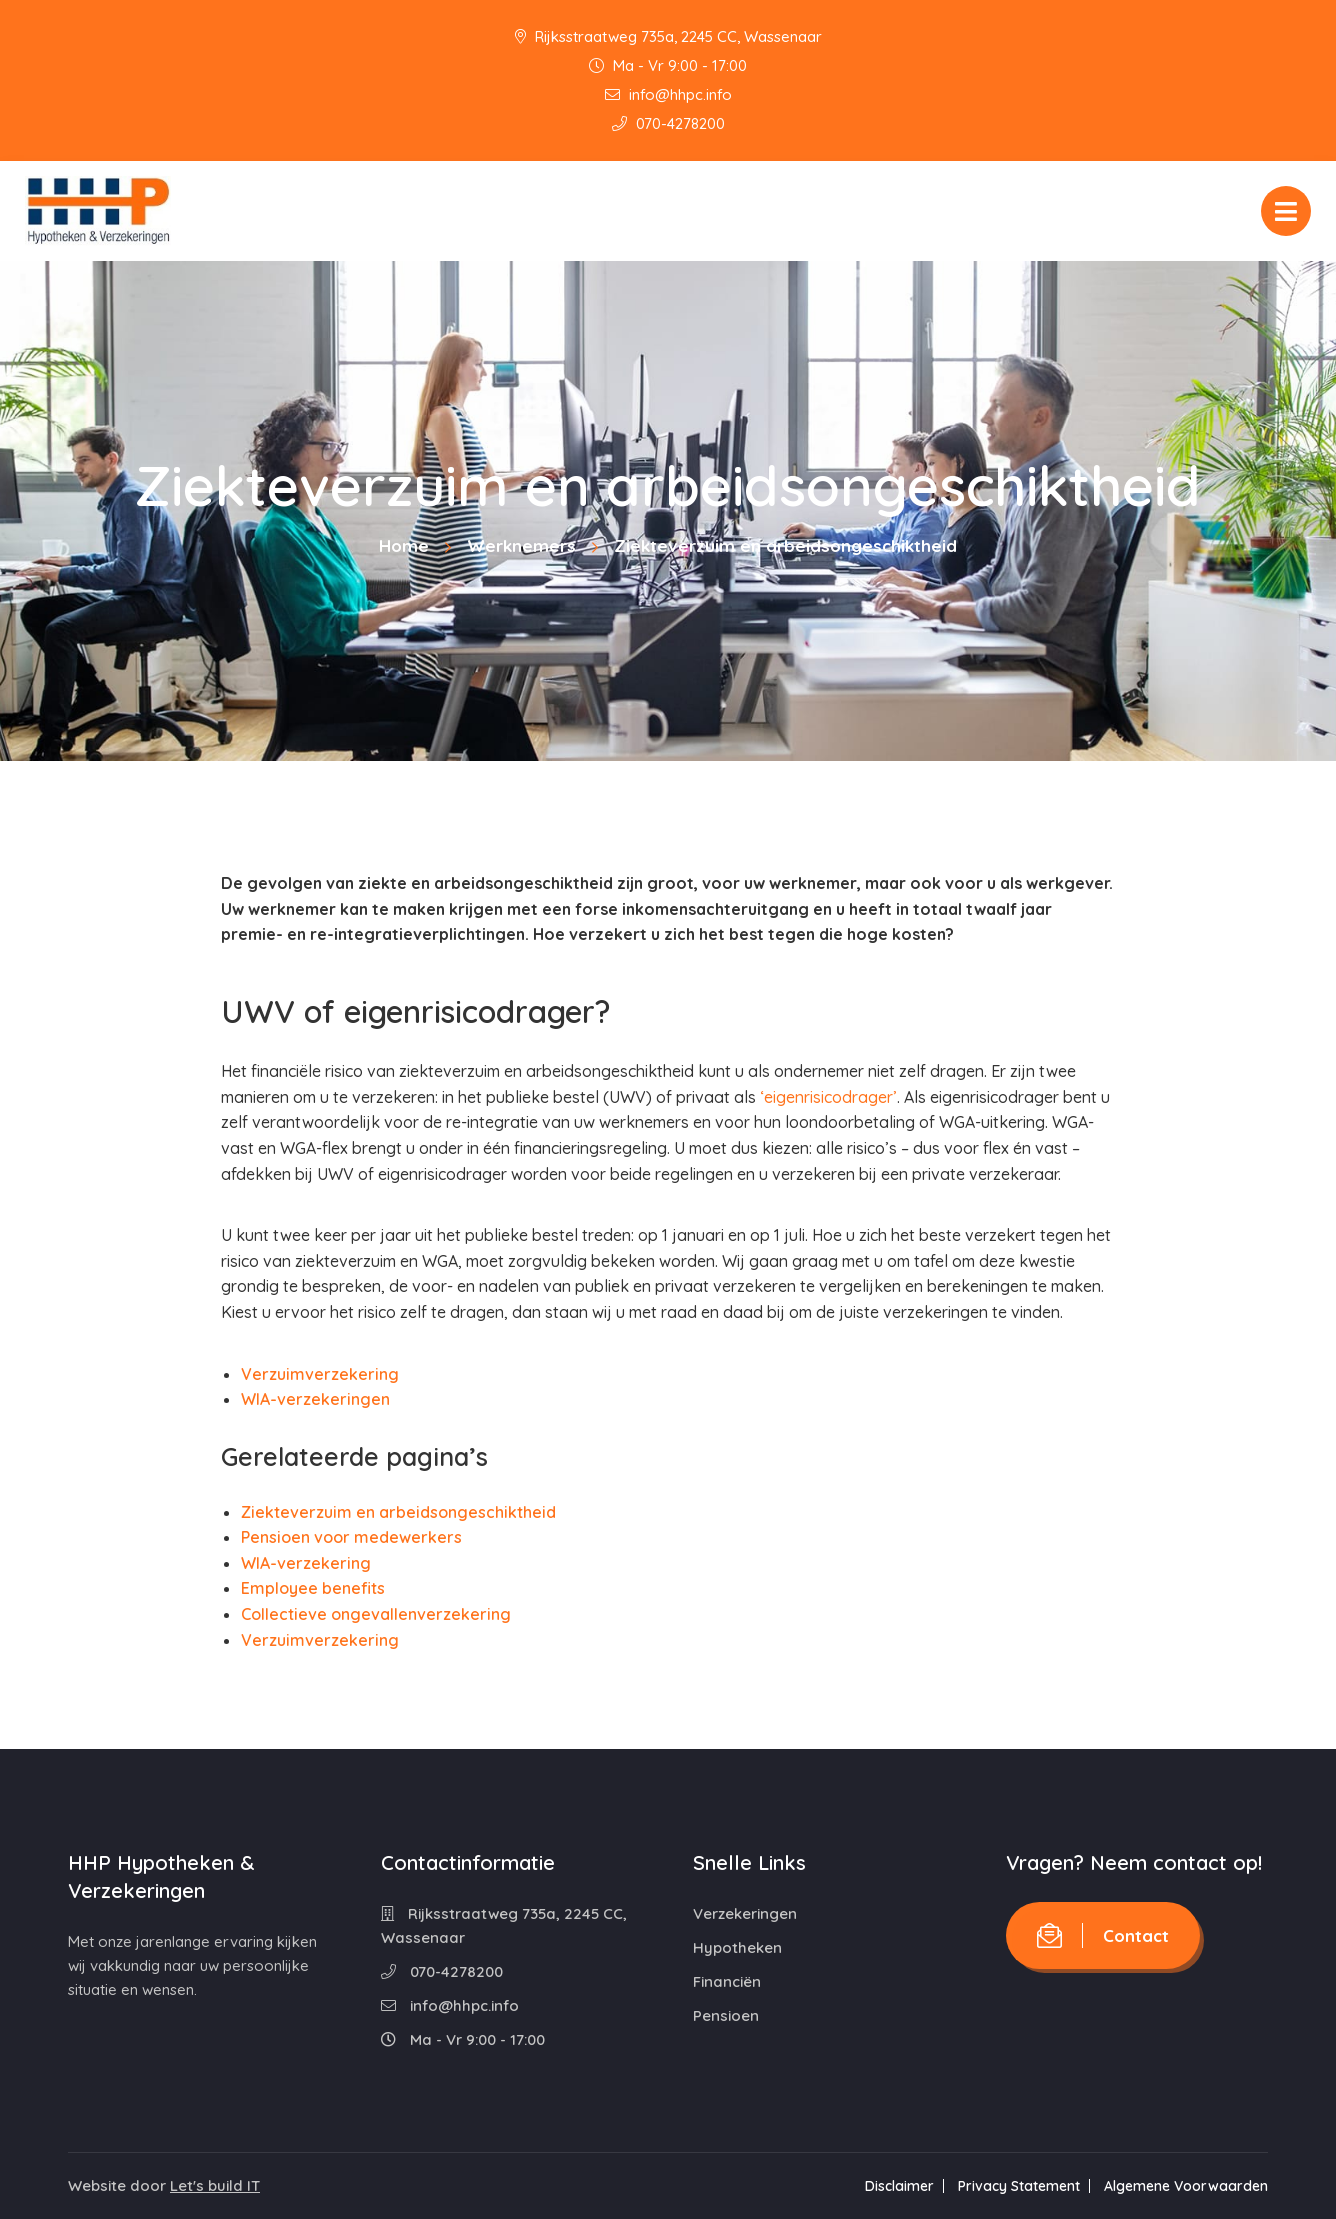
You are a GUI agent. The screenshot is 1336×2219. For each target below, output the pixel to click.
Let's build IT (215, 2185)
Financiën (727, 1981)
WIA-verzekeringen (315, 1399)
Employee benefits (313, 1588)
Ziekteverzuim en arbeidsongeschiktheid (398, 1512)
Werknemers (521, 545)
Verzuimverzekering (320, 1374)
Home (404, 545)
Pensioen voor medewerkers (351, 1537)
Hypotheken (737, 1947)
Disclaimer (899, 2186)
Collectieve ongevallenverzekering (376, 1614)
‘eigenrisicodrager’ (828, 1097)
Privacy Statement (1019, 2186)
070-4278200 (668, 123)
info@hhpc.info (668, 94)
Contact (1103, 1935)
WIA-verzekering (306, 1563)
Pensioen (726, 2015)
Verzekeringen (745, 1913)
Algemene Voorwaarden (1186, 2186)
